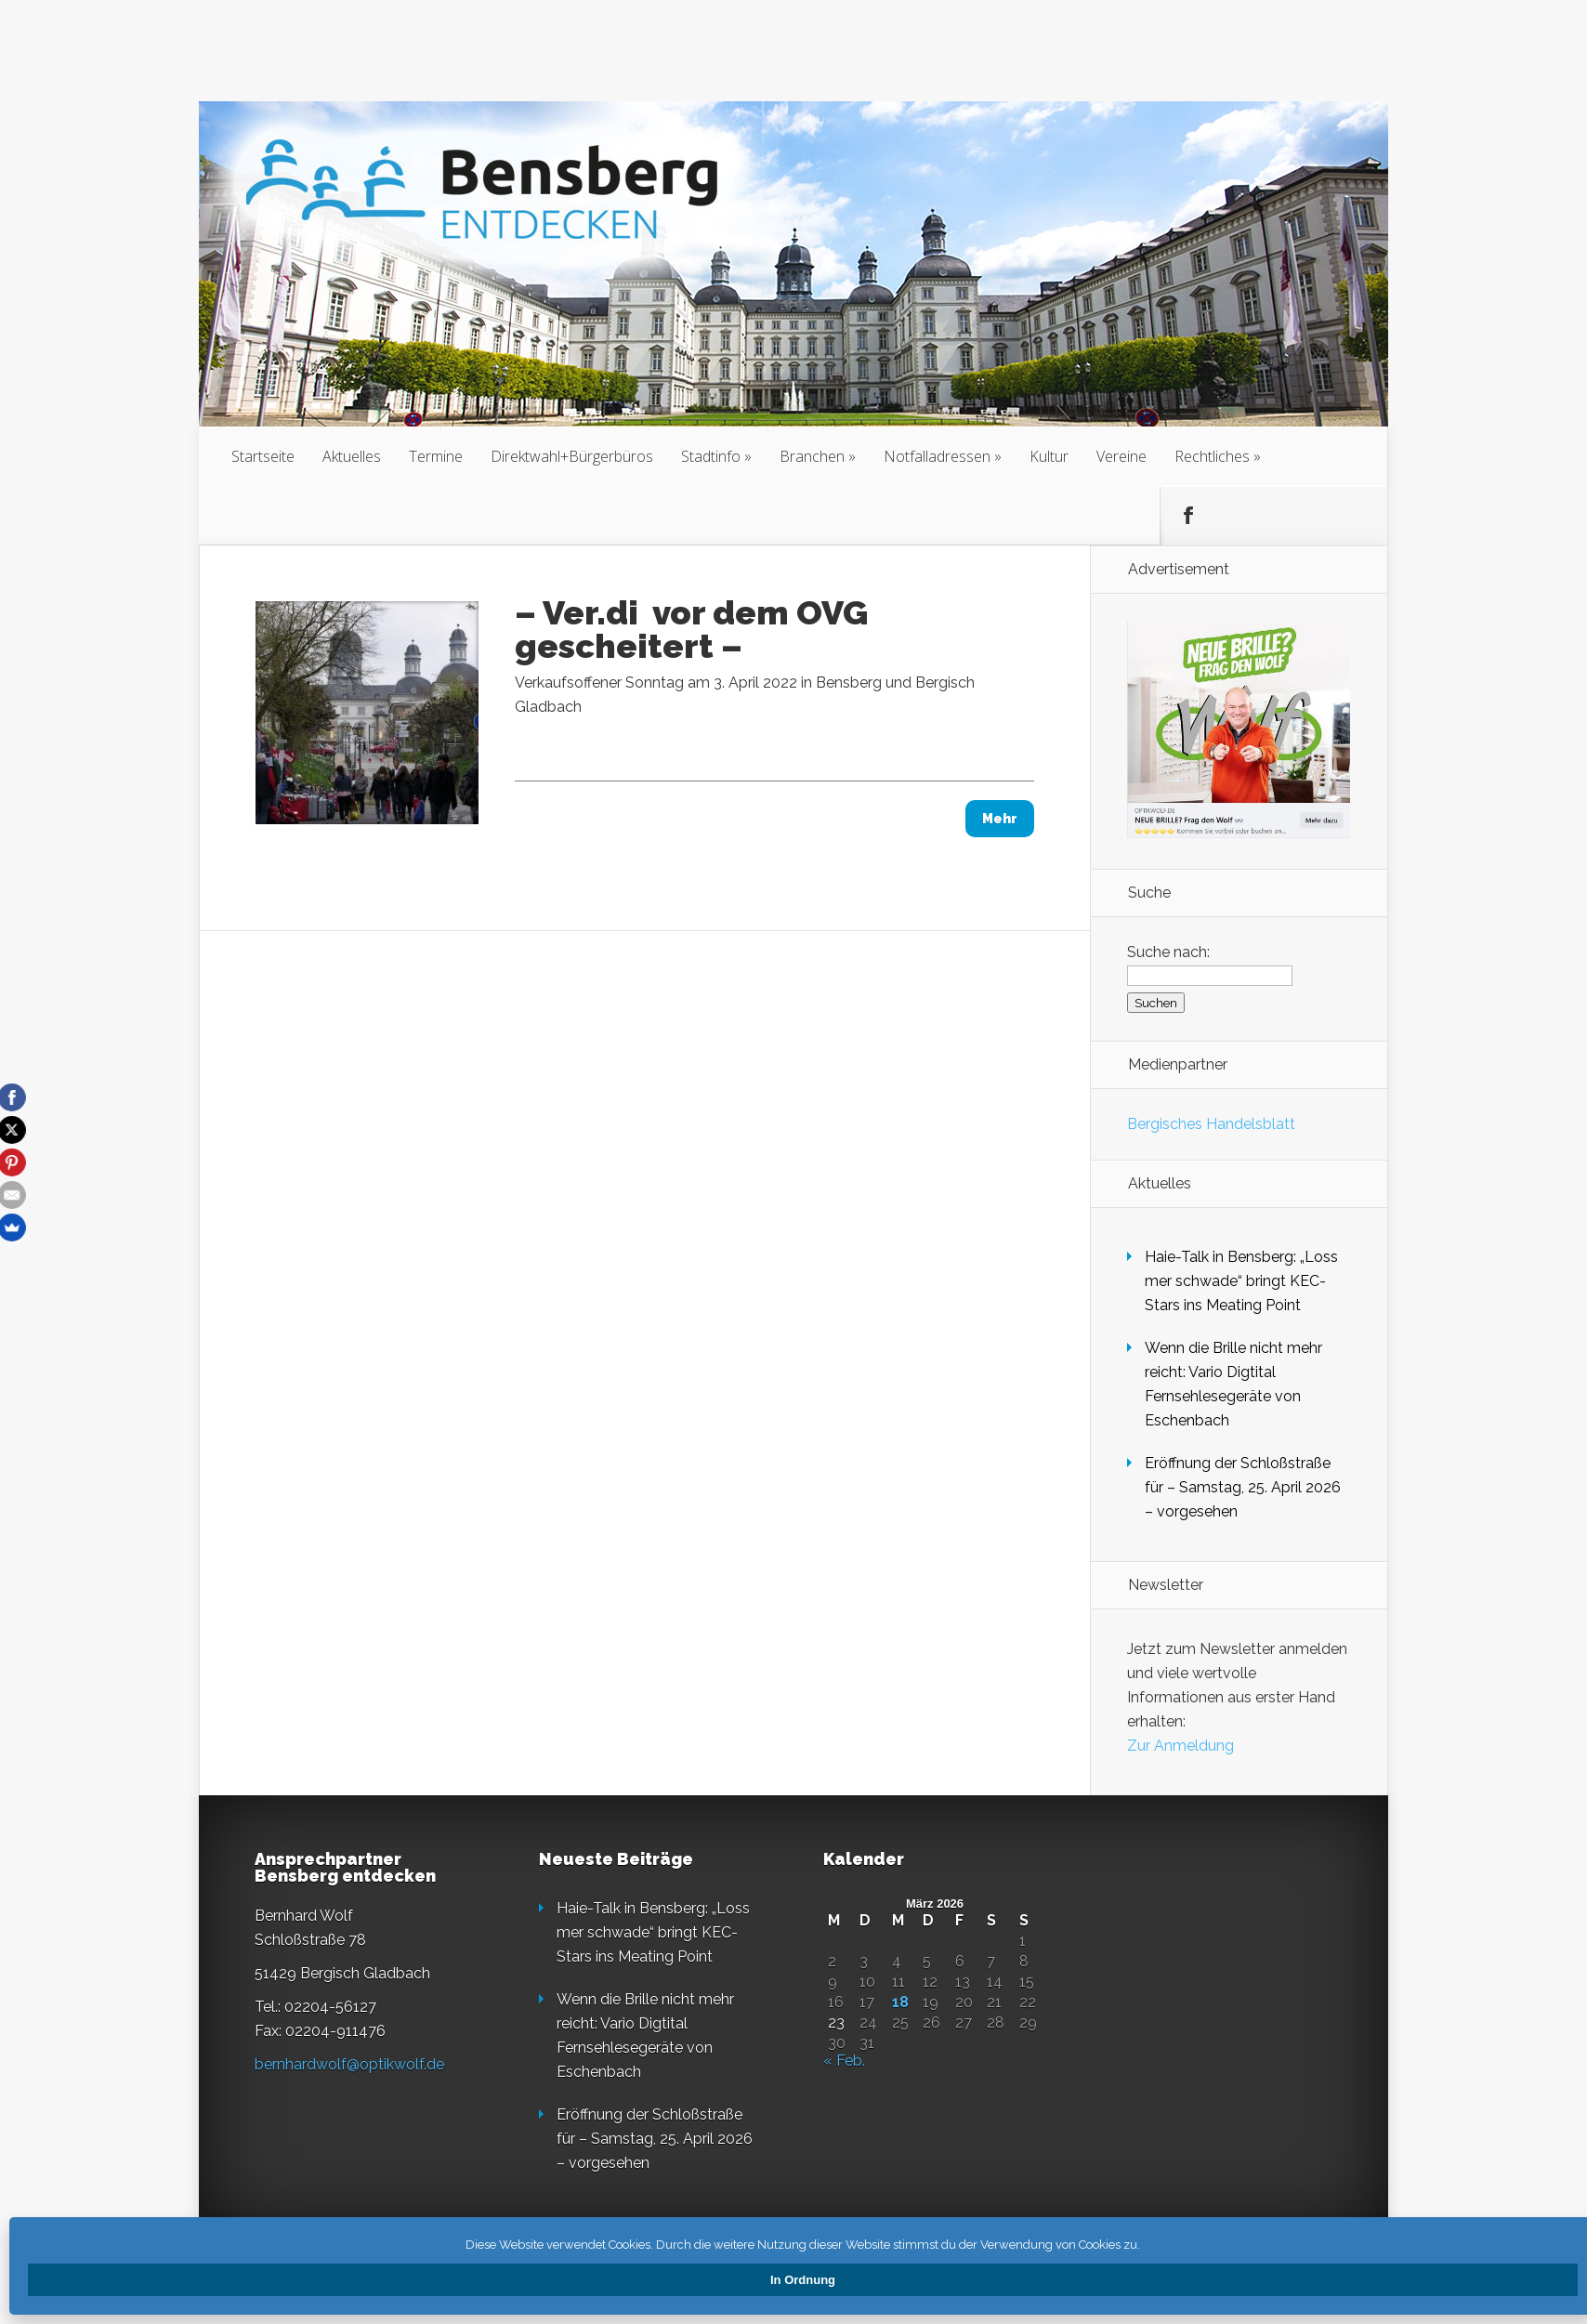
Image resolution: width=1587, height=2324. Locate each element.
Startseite (263, 456)
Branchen (812, 456)
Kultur (1049, 456)
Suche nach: (1168, 952)
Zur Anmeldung (1180, 1745)
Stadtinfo (711, 456)
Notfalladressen (937, 456)
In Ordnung (802, 2280)
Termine (436, 456)
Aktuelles (351, 456)
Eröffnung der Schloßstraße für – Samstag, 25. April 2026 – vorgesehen (1243, 1487)
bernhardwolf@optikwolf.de (349, 2064)
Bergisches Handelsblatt (1211, 1124)
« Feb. (844, 2060)
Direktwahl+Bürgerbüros (572, 456)
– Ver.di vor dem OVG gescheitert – (691, 629)
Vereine (1121, 456)
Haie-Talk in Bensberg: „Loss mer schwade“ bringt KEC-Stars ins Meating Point (1241, 1281)
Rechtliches (1212, 456)
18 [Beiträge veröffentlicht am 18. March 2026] (900, 2002)
